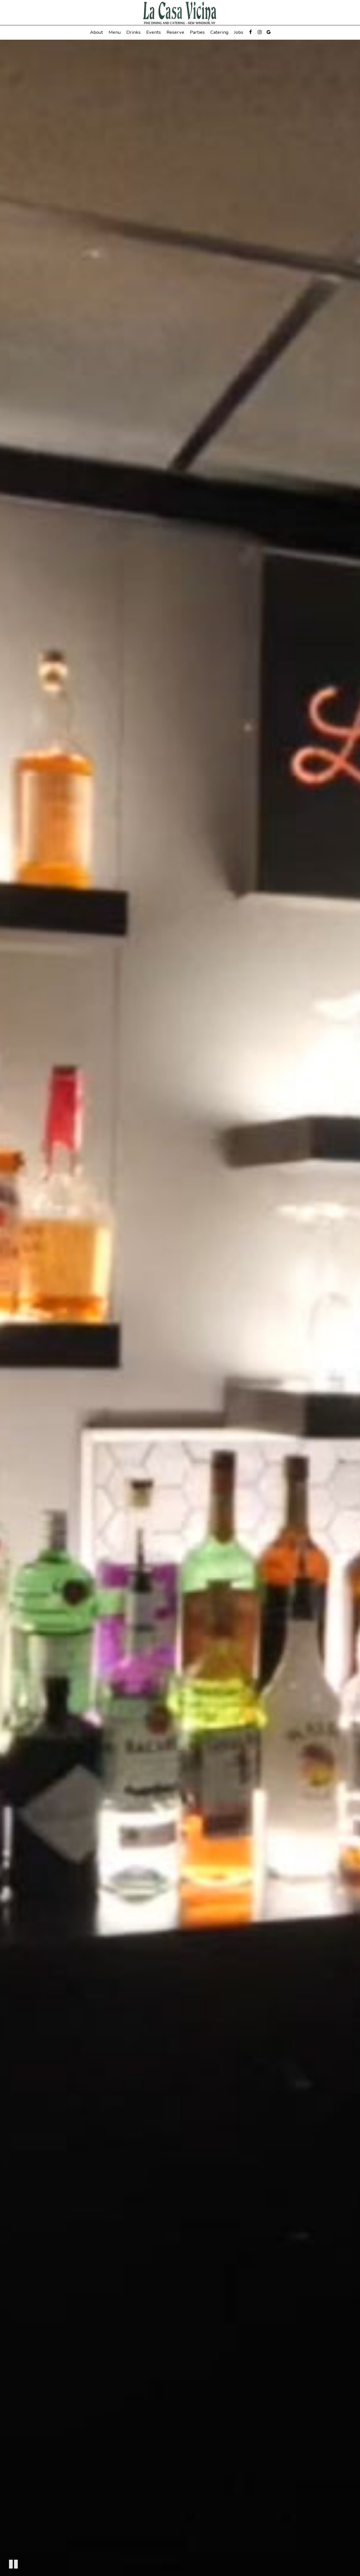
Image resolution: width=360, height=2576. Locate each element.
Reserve (175, 32)
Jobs (238, 32)
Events (153, 32)
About (96, 32)
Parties (197, 32)
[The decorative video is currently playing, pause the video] (13, 2564)
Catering (219, 32)
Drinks (133, 32)
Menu (115, 32)
